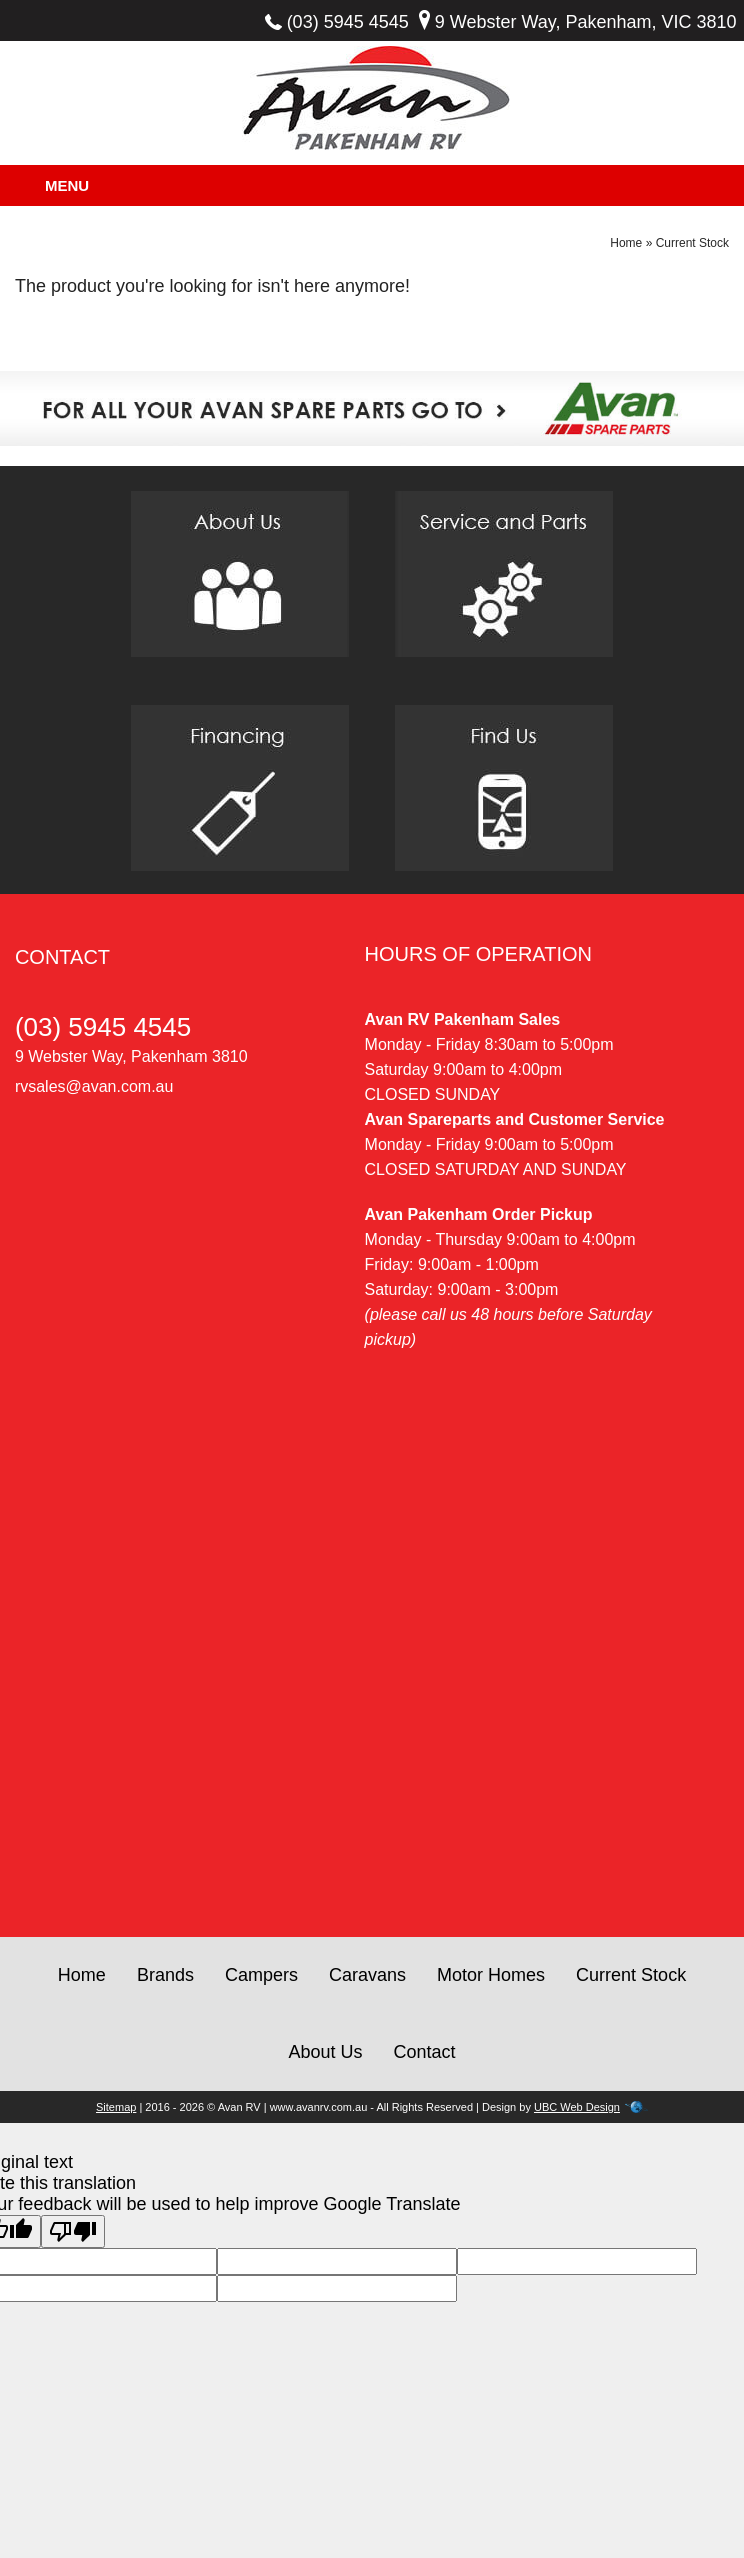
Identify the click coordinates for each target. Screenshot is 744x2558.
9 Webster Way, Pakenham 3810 (131, 1056)
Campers (261, 1975)
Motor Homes (491, 1975)
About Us (325, 2052)
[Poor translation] (73, 2231)
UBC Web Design (577, 2107)
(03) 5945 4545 (348, 22)
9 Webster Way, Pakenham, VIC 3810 (586, 22)
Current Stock (692, 243)
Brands (165, 1975)
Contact (425, 2052)
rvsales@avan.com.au (94, 1086)
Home (626, 243)
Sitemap (116, 2107)
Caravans (367, 1975)
